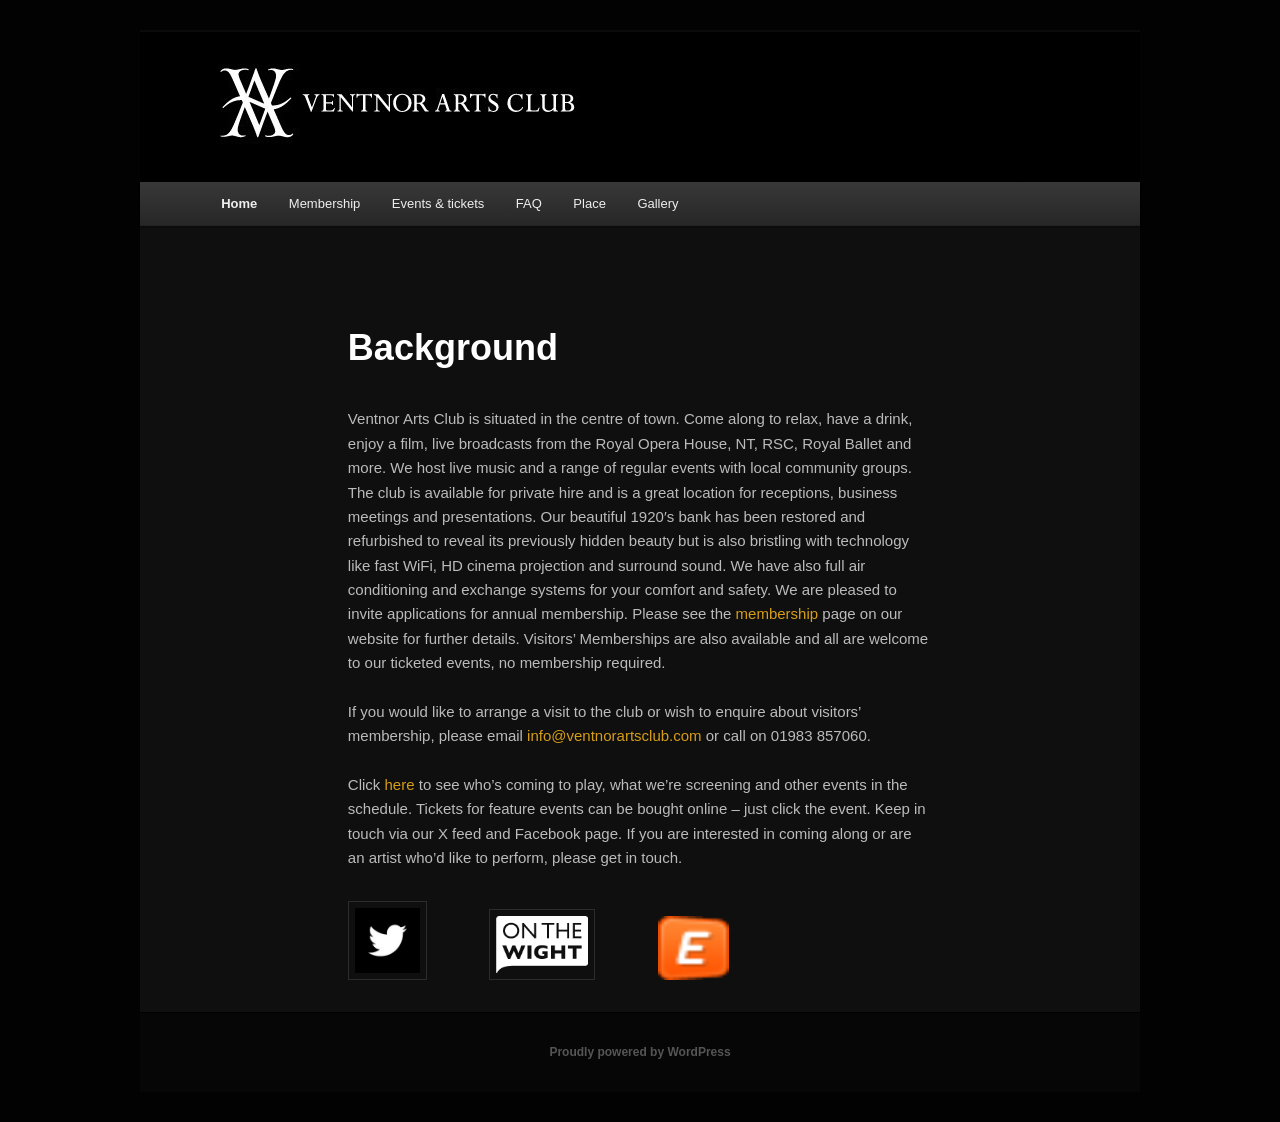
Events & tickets (438, 203)
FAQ (529, 203)
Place (589, 203)
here (402, 784)
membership (779, 613)
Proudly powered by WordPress (639, 1052)
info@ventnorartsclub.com (614, 735)
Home (239, 203)
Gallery (657, 203)
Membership (325, 203)
